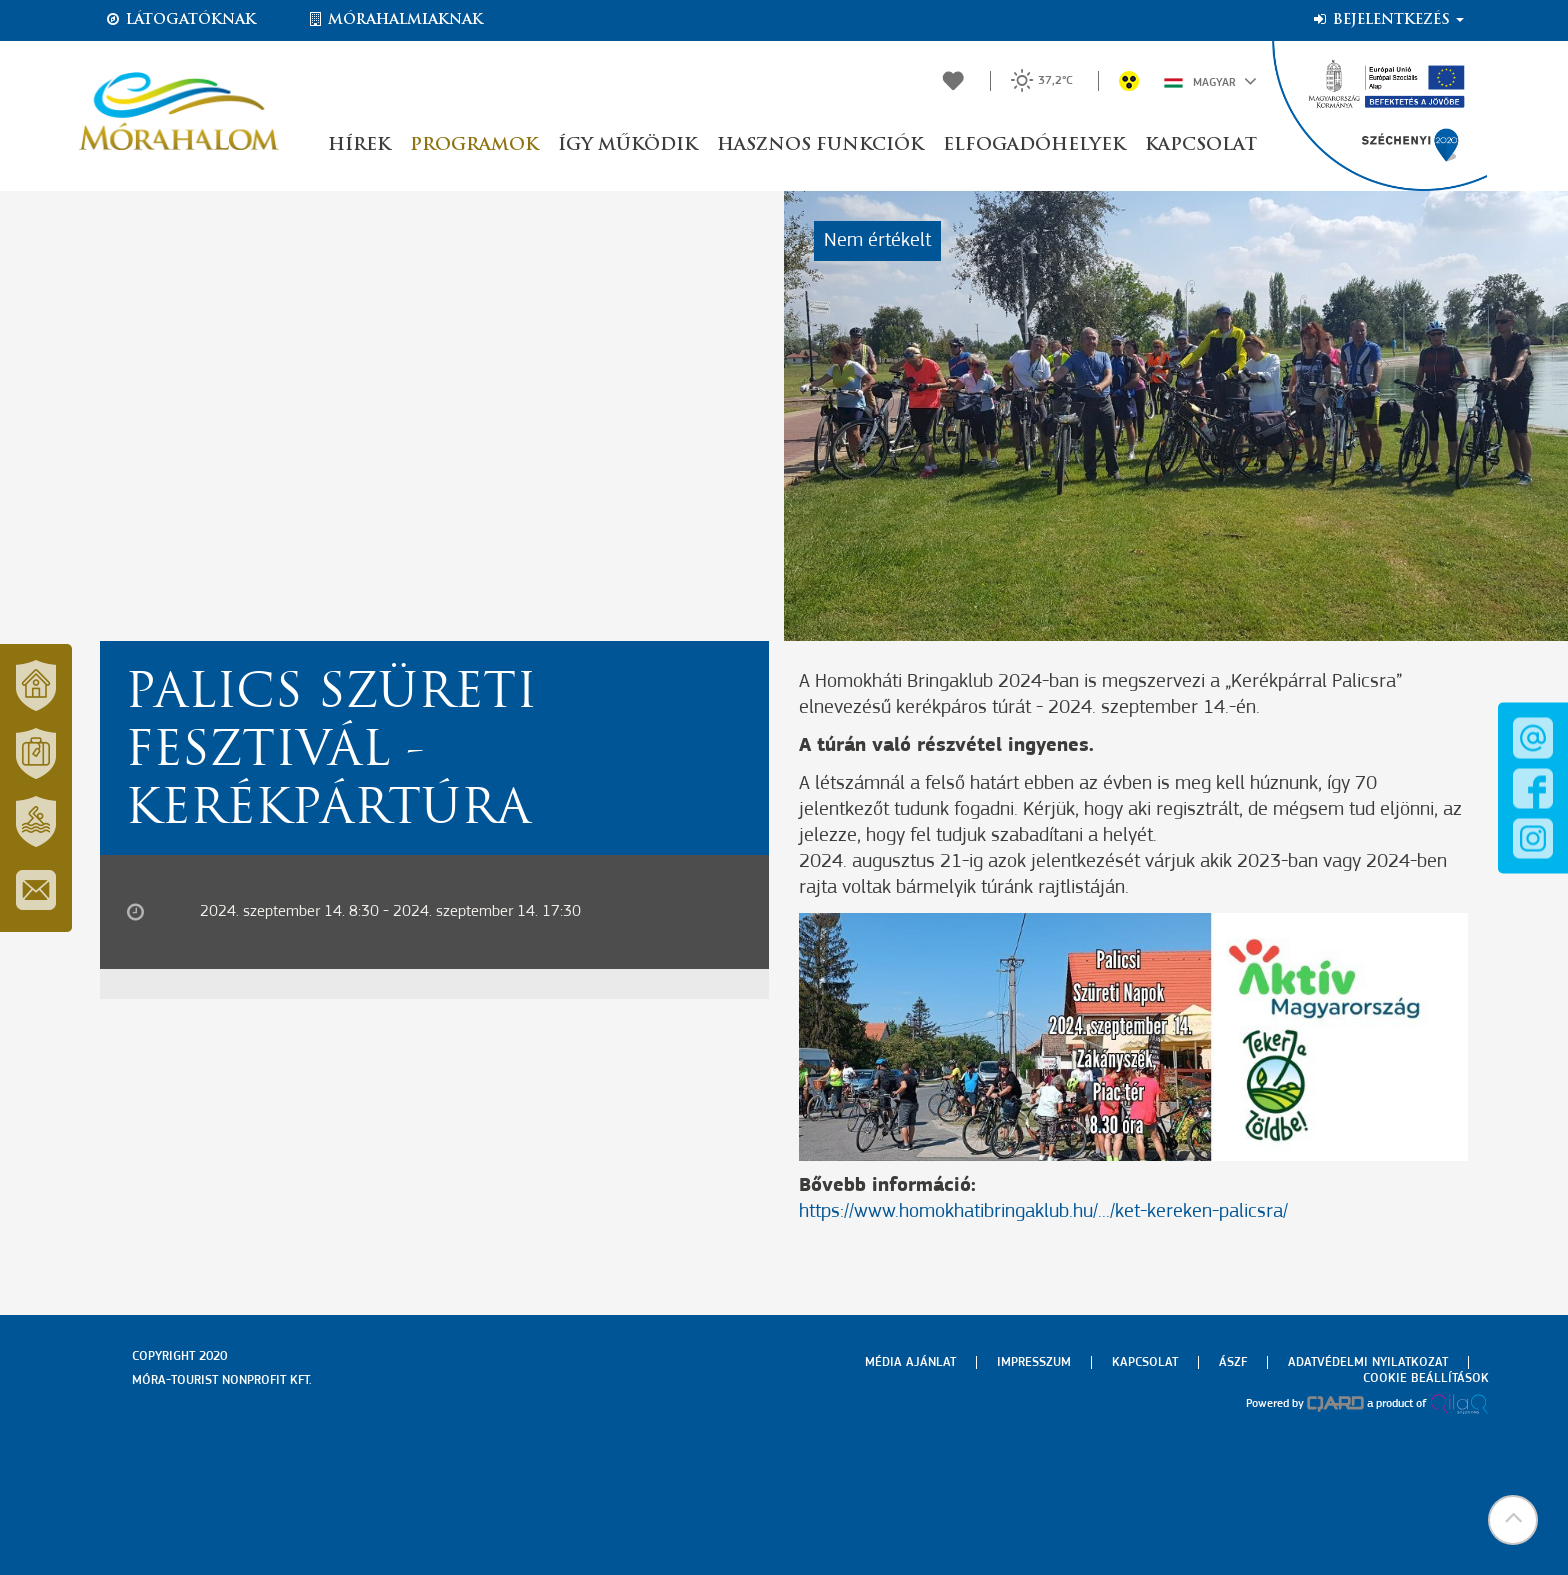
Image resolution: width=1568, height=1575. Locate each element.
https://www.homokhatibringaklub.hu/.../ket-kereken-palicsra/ (1043, 1212)
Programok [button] (474, 145)
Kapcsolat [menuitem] (1145, 1362)
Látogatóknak (180, 20)
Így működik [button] (627, 145)
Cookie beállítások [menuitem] (1426, 1378)
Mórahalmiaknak (394, 20)
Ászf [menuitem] (1233, 1362)
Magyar (1210, 81)
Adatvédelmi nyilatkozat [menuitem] (1368, 1362)
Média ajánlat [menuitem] (910, 1362)
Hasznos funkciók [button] (820, 145)
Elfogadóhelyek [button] (1034, 145)
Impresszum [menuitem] (1034, 1362)
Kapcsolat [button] (1201, 145)
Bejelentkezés (1387, 20)
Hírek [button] (359, 145)
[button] (1513, 1520)
